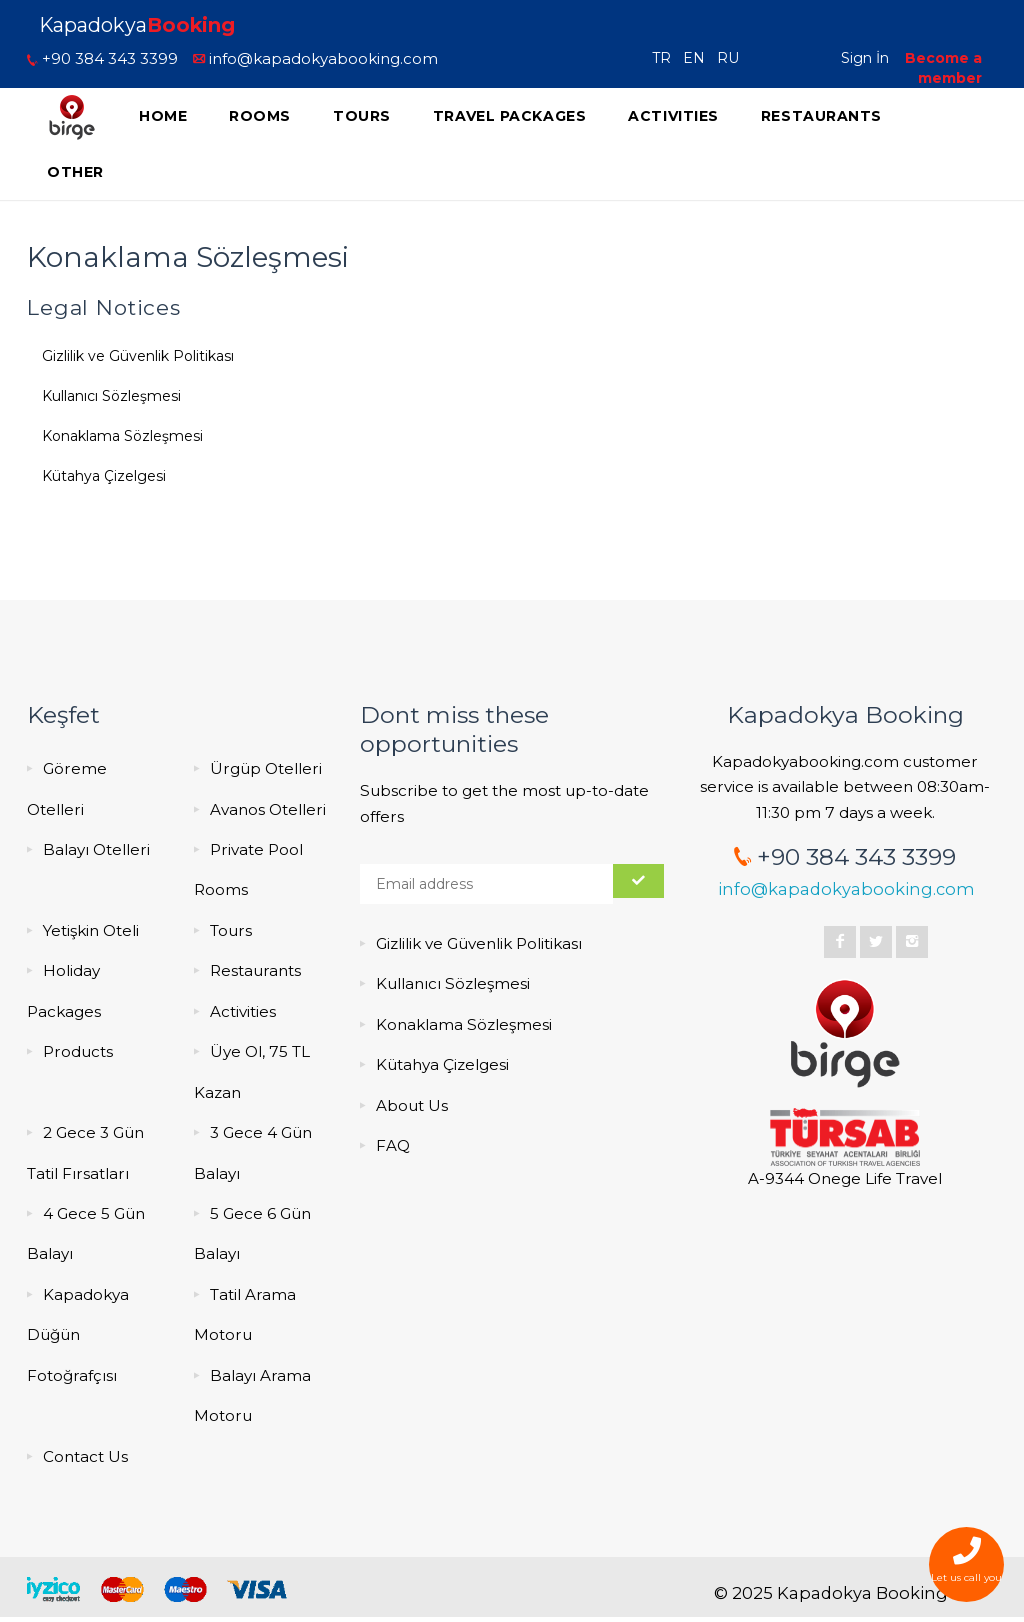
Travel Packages (509, 116)
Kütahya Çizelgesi (104, 476)
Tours (362, 116)
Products (78, 1051)
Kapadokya (137, 25)
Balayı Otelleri (96, 849)
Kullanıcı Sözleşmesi (111, 396)
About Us (412, 1105)
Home (163, 116)
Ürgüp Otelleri (266, 768)
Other (75, 172)
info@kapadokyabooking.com (315, 58)
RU (732, 58)
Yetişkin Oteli (91, 930)
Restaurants (821, 116)
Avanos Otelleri (268, 809)
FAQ (393, 1145)
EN (698, 58)
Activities (673, 116)
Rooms (260, 116)
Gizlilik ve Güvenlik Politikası (138, 356)
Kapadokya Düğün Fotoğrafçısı (78, 1335)
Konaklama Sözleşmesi (122, 436)
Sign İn (865, 58)
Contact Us (85, 1456)
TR (665, 58)
